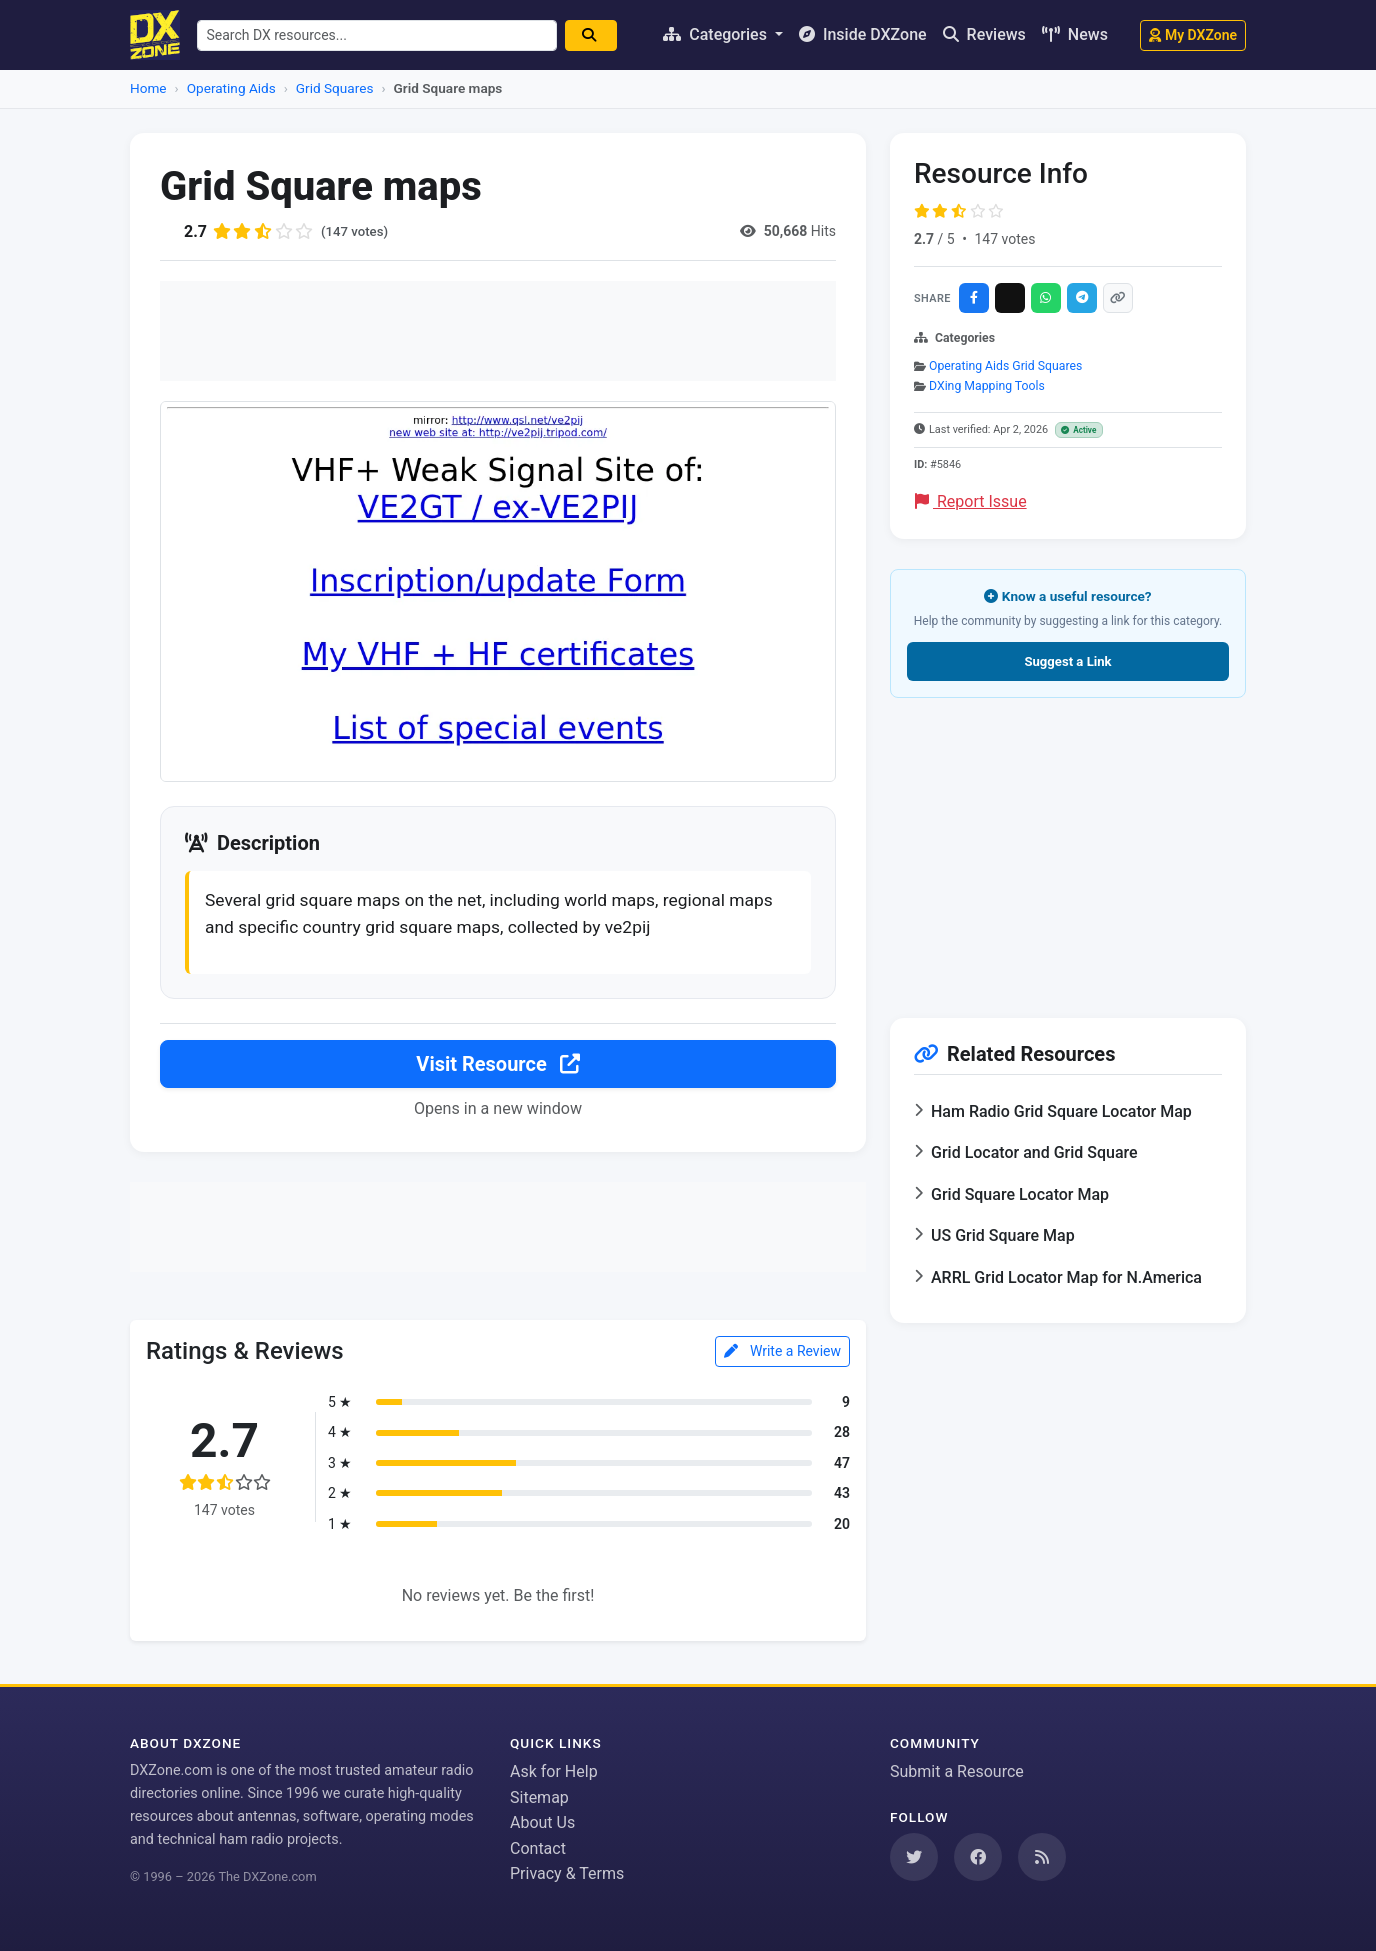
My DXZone (1193, 35)
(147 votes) (356, 231)
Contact (538, 1848)
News (1075, 34)
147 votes (1004, 239)
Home (148, 88)
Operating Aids (231, 88)
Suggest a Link (1067, 661)
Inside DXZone (863, 34)
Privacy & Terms (567, 1873)
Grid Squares (335, 88)
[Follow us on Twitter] (914, 1857)
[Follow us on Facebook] (978, 1857)
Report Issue (971, 501)
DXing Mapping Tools (987, 386)
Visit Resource (497, 1067)
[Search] (598, 35)
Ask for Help (554, 1771)
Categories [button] (717, 34)
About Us (542, 1822)
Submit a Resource (957, 1771)
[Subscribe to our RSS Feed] (1042, 1857)
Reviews (984, 34)
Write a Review (782, 1354)
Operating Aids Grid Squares (1005, 366)
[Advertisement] (498, 331)
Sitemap (539, 1797)
